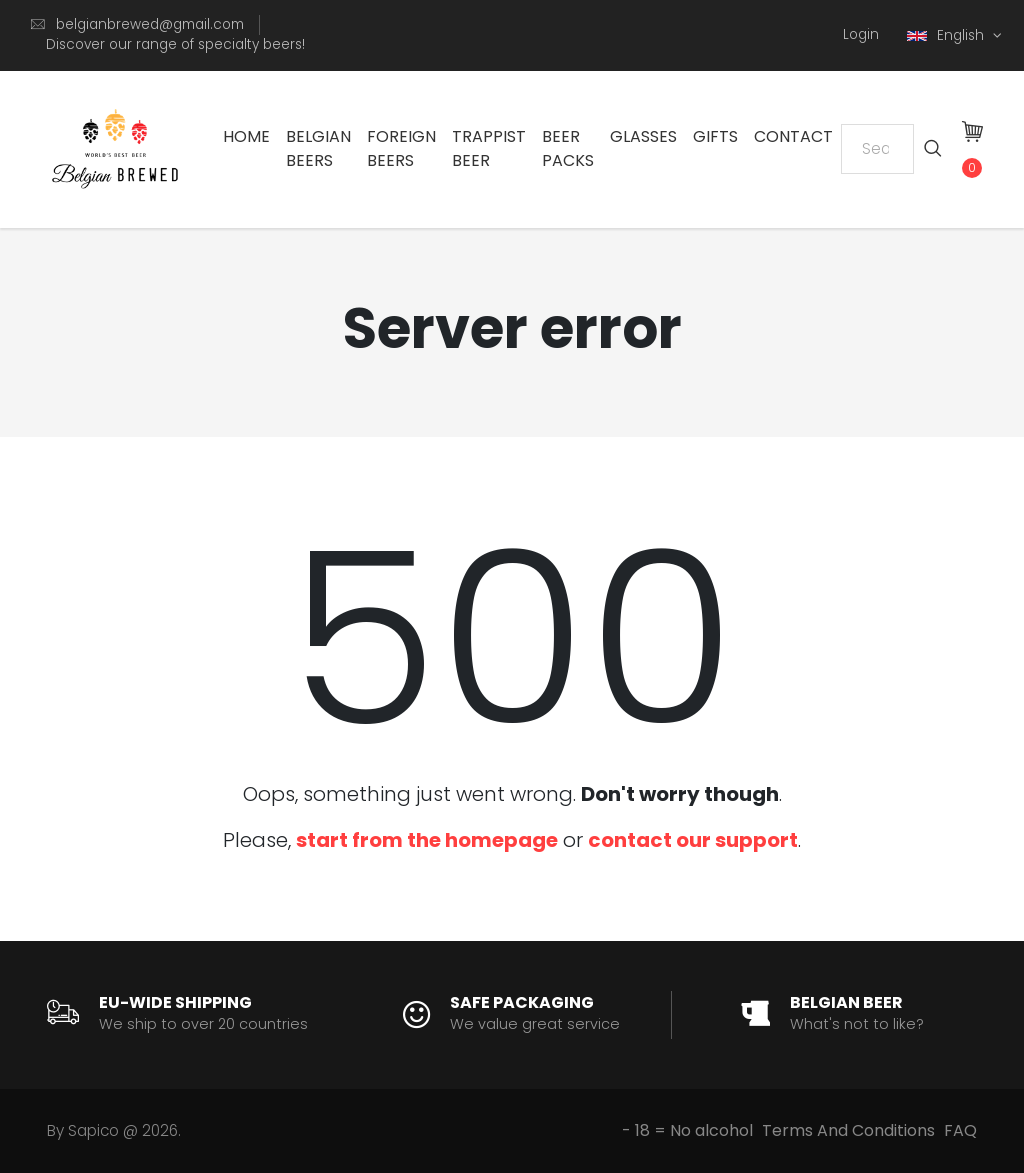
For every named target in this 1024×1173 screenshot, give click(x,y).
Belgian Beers (318, 148)
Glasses (643, 136)
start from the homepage (427, 840)
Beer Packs (568, 148)
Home (246, 136)
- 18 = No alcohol (687, 1130)
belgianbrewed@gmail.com (150, 24)
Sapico (93, 1130)
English (947, 35)
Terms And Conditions (848, 1130)
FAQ (960, 1130)
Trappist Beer (489, 148)
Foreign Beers (401, 148)
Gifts (715, 136)
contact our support (693, 840)
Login (861, 34)
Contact (793, 136)
